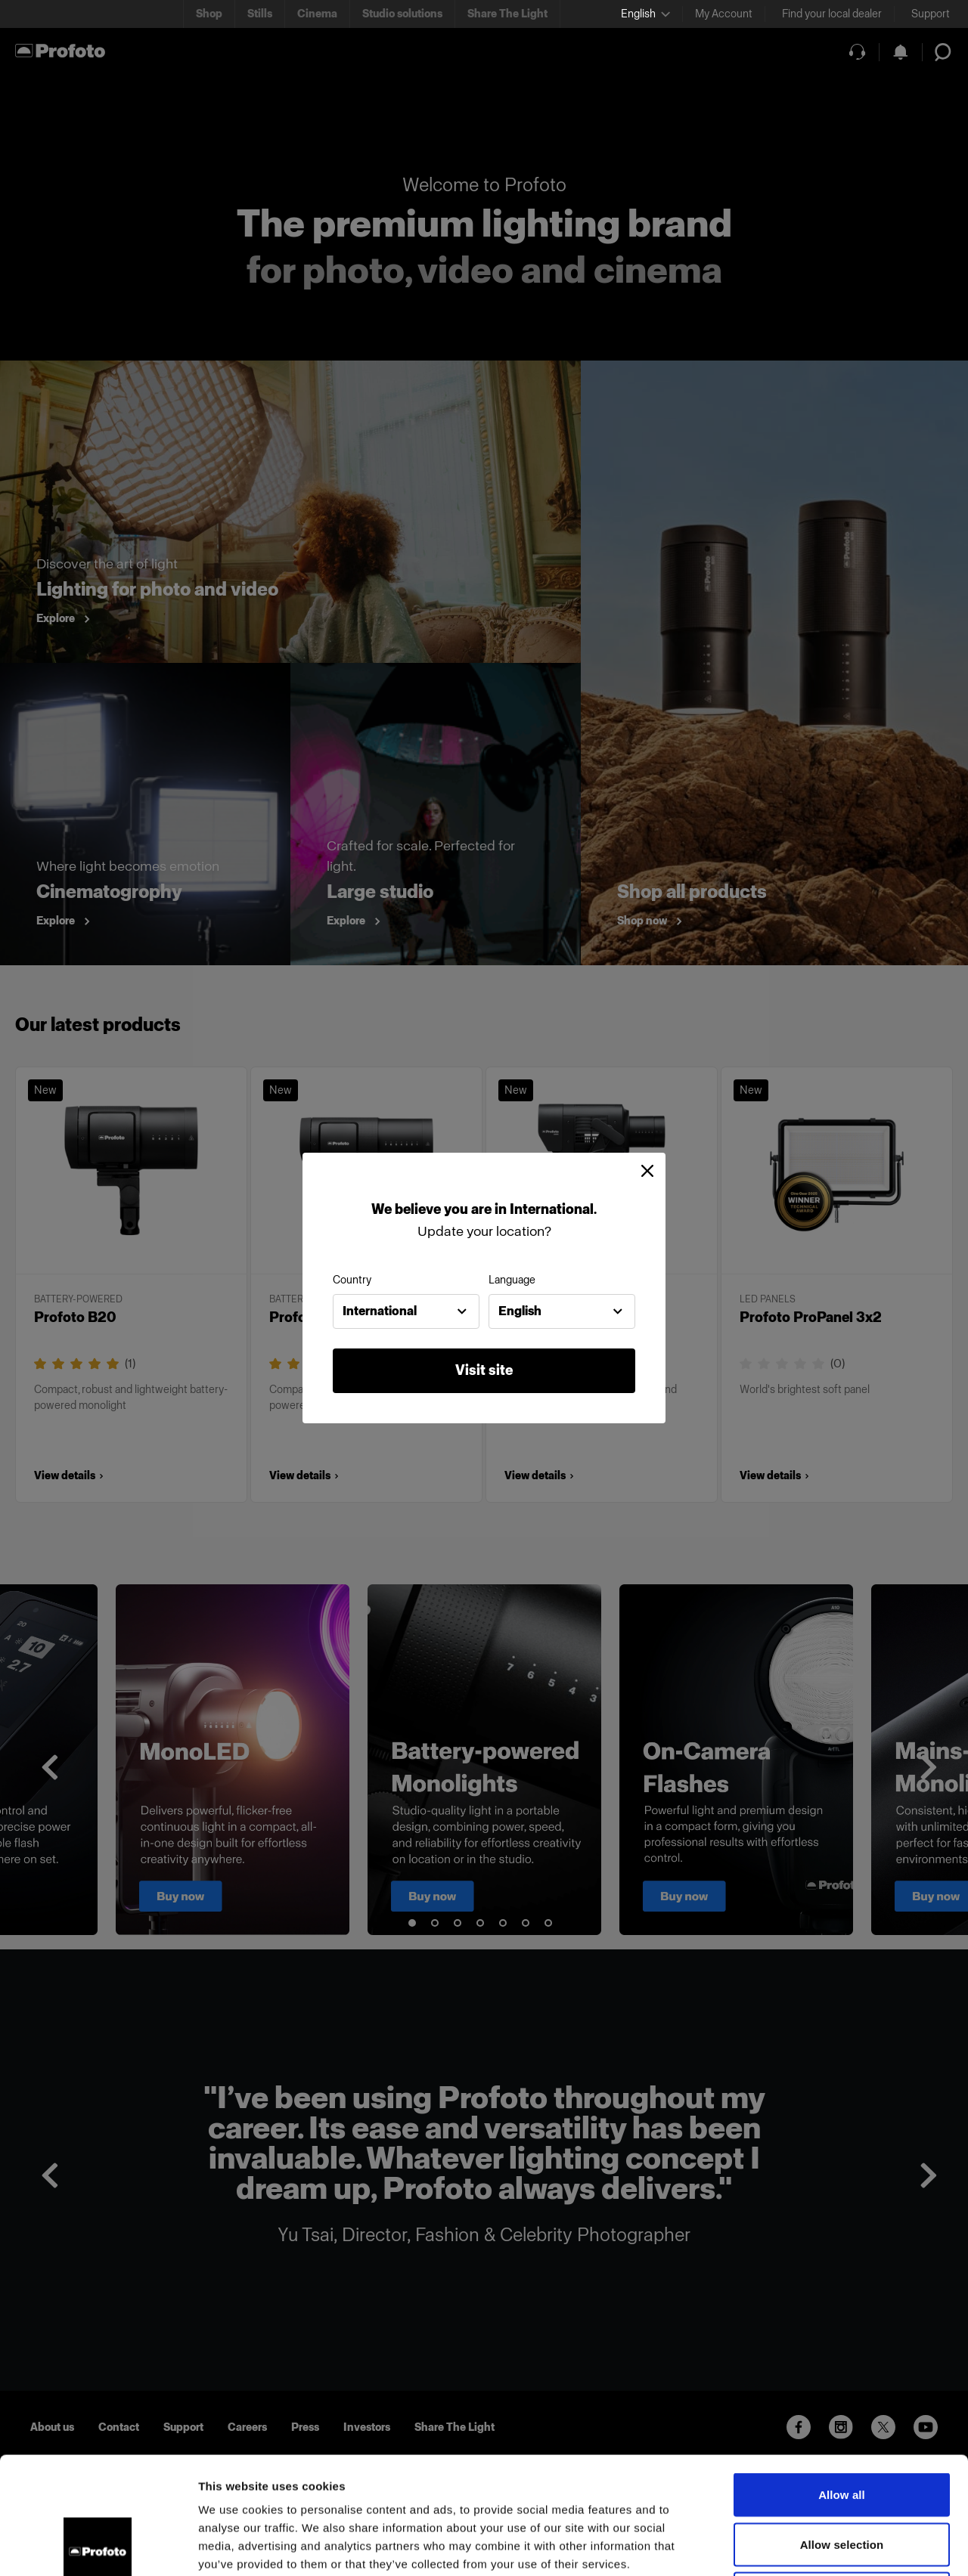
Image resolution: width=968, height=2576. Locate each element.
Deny (841, 2476)
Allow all (841, 2377)
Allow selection (842, 2427)
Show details (794, 2546)
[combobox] (406, 1311)
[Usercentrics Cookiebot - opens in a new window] (98, 2546)
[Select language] (645, 14)
